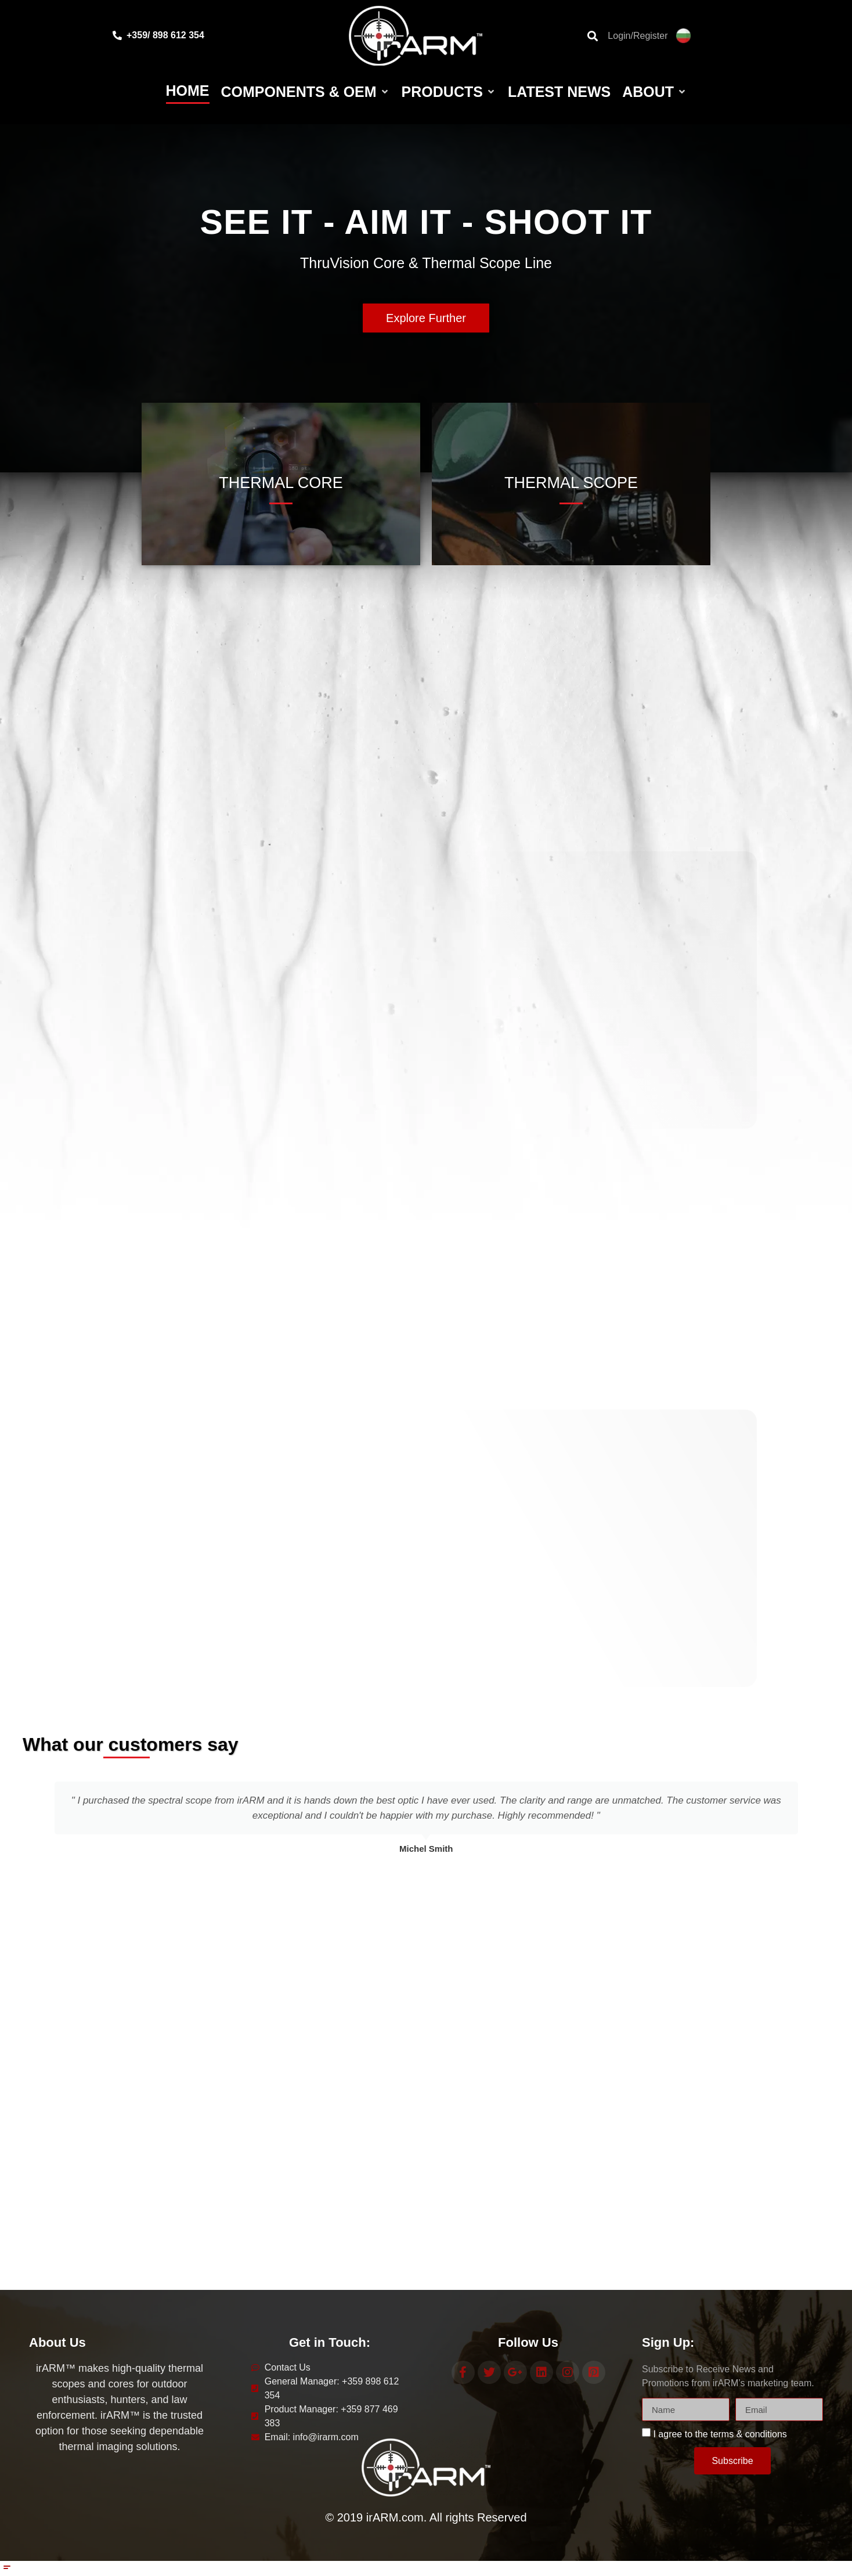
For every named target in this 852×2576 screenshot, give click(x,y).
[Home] (187, 92)
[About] (654, 92)
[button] (31, 1812)
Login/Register (637, 36)
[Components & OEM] (305, 92)
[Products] (449, 92)
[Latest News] (559, 92)
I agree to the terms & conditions (719, 2431)
